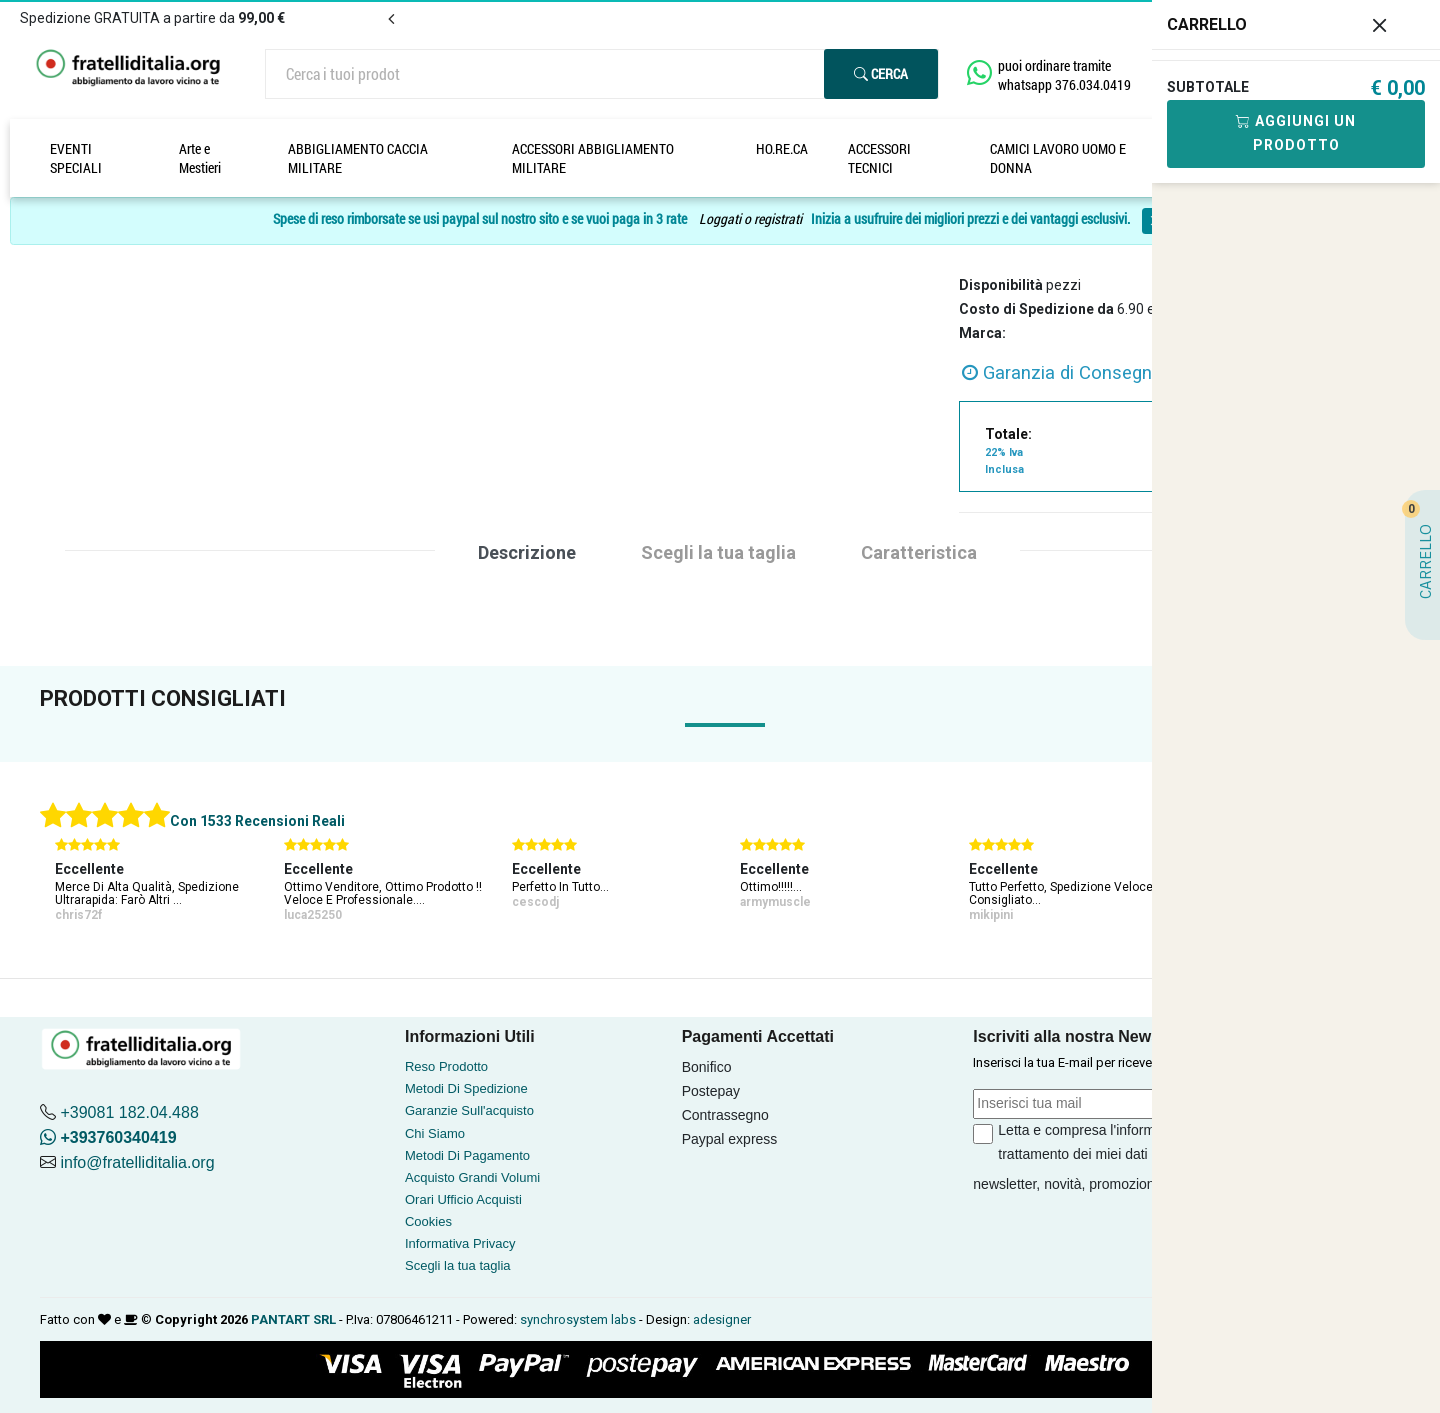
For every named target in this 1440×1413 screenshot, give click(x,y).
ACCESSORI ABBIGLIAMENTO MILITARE (593, 158)
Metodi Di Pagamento (467, 1155)
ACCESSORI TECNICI (879, 158)
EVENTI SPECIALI (76, 158)
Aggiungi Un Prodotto (1296, 133)
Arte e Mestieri (200, 158)
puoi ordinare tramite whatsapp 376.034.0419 (1064, 75)
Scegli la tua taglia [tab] (718, 552)
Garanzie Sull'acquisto (469, 1110)
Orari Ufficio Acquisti (463, 1199)
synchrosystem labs (578, 1319)
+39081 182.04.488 (129, 1112)
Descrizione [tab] (527, 552)
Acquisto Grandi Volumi (472, 1177)
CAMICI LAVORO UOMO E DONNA (1058, 158)
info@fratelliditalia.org (137, 1162)
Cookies (428, 1221)
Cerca (881, 73)
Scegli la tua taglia (458, 1265)
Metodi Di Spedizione (466, 1088)
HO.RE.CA (782, 148)
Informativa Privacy (460, 1243)
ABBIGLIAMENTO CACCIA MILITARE (358, 158)
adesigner (722, 1319)
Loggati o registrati (750, 219)
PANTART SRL (293, 1319)
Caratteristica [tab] (919, 552)
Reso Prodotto (446, 1066)
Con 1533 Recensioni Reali (257, 821)
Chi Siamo (435, 1133)
